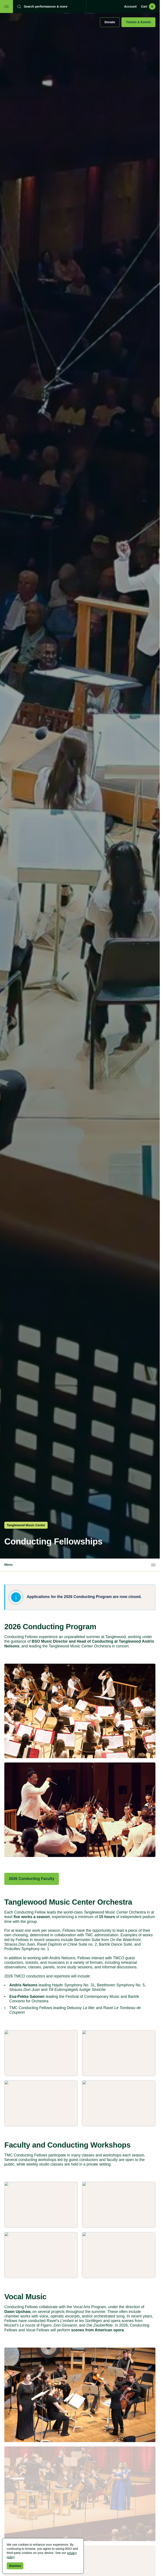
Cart (148, 6)
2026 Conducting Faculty (31, 1878)
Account (130, 6)
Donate (110, 22)
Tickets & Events (138, 22)
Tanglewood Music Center (26, 1525)
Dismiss (15, 2566)
